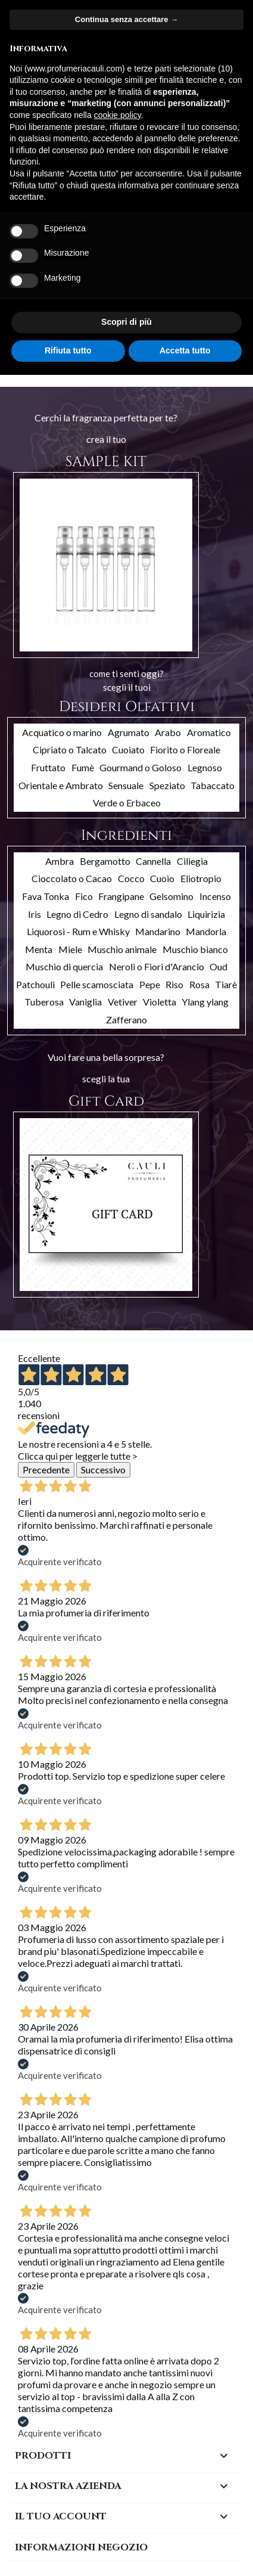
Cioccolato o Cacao (72, 878)
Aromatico (209, 732)
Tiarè (226, 984)
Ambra (59, 861)
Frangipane (121, 896)
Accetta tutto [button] (185, 350)
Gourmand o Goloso (140, 767)
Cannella (153, 861)
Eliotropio (200, 878)
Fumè (82, 767)
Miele (70, 949)
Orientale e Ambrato (60, 785)
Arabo (168, 732)
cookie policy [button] (117, 115)
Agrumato (128, 732)
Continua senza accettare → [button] (126, 19)
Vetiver (123, 1001)
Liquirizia (206, 914)
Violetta (159, 1001)
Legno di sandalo (148, 914)
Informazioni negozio (81, 2547)
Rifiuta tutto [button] (68, 350)
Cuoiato (128, 749)
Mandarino (157, 931)
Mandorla (206, 931)
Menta (38, 949)
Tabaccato (212, 785)
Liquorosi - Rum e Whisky (78, 931)
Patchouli (35, 984)
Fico (84, 896)
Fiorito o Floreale (185, 749)
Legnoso (205, 767)
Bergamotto (105, 861)
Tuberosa (44, 1001)
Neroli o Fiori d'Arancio (156, 966)
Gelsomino (171, 896)
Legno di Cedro (77, 914)
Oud (218, 966)
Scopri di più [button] (126, 322)
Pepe (149, 984)
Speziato (167, 785)
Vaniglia (85, 1001)
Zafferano (126, 1019)
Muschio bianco (195, 949)
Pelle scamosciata (96, 984)
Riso (174, 984)
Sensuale (125, 785)
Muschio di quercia (64, 966)
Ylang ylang (205, 1001)
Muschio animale (122, 949)
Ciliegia (192, 861)
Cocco (131, 878)
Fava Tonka (45, 896)
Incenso (215, 896)
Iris (34, 914)
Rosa (199, 984)
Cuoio (162, 878)
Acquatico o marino (62, 732)
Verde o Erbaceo (127, 802)
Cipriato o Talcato (70, 749)
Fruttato (48, 767)
